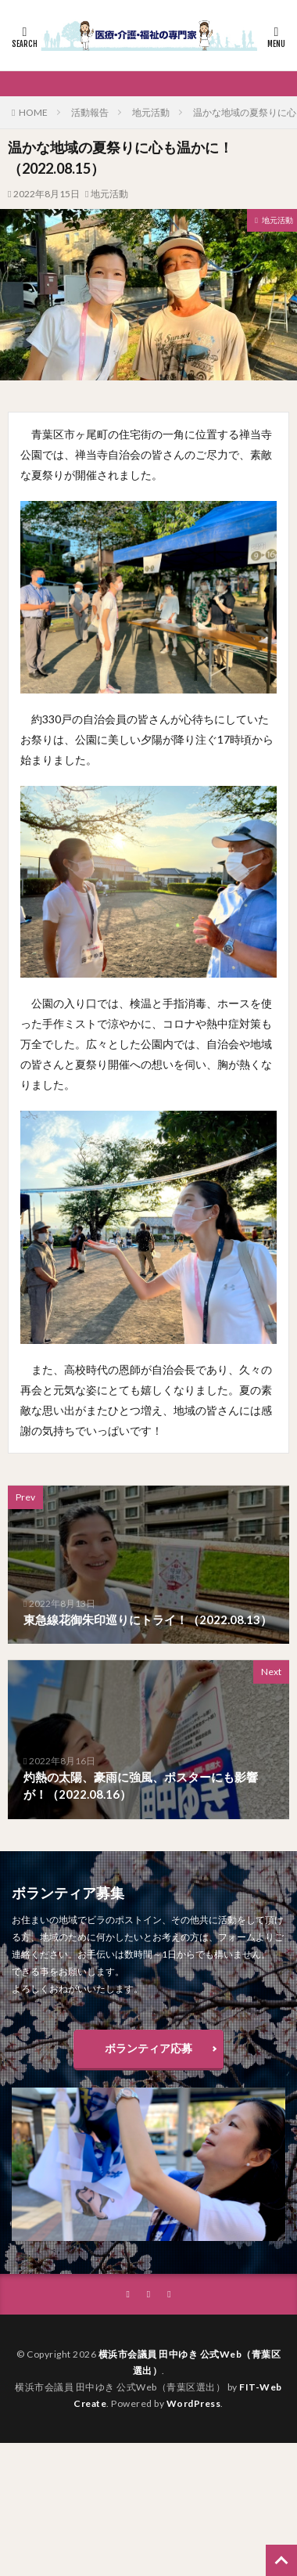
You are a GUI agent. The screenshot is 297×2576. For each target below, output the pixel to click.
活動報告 (90, 112)
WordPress (193, 2403)
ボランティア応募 (148, 2048)
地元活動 (151, 112)
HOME (33, 112)
